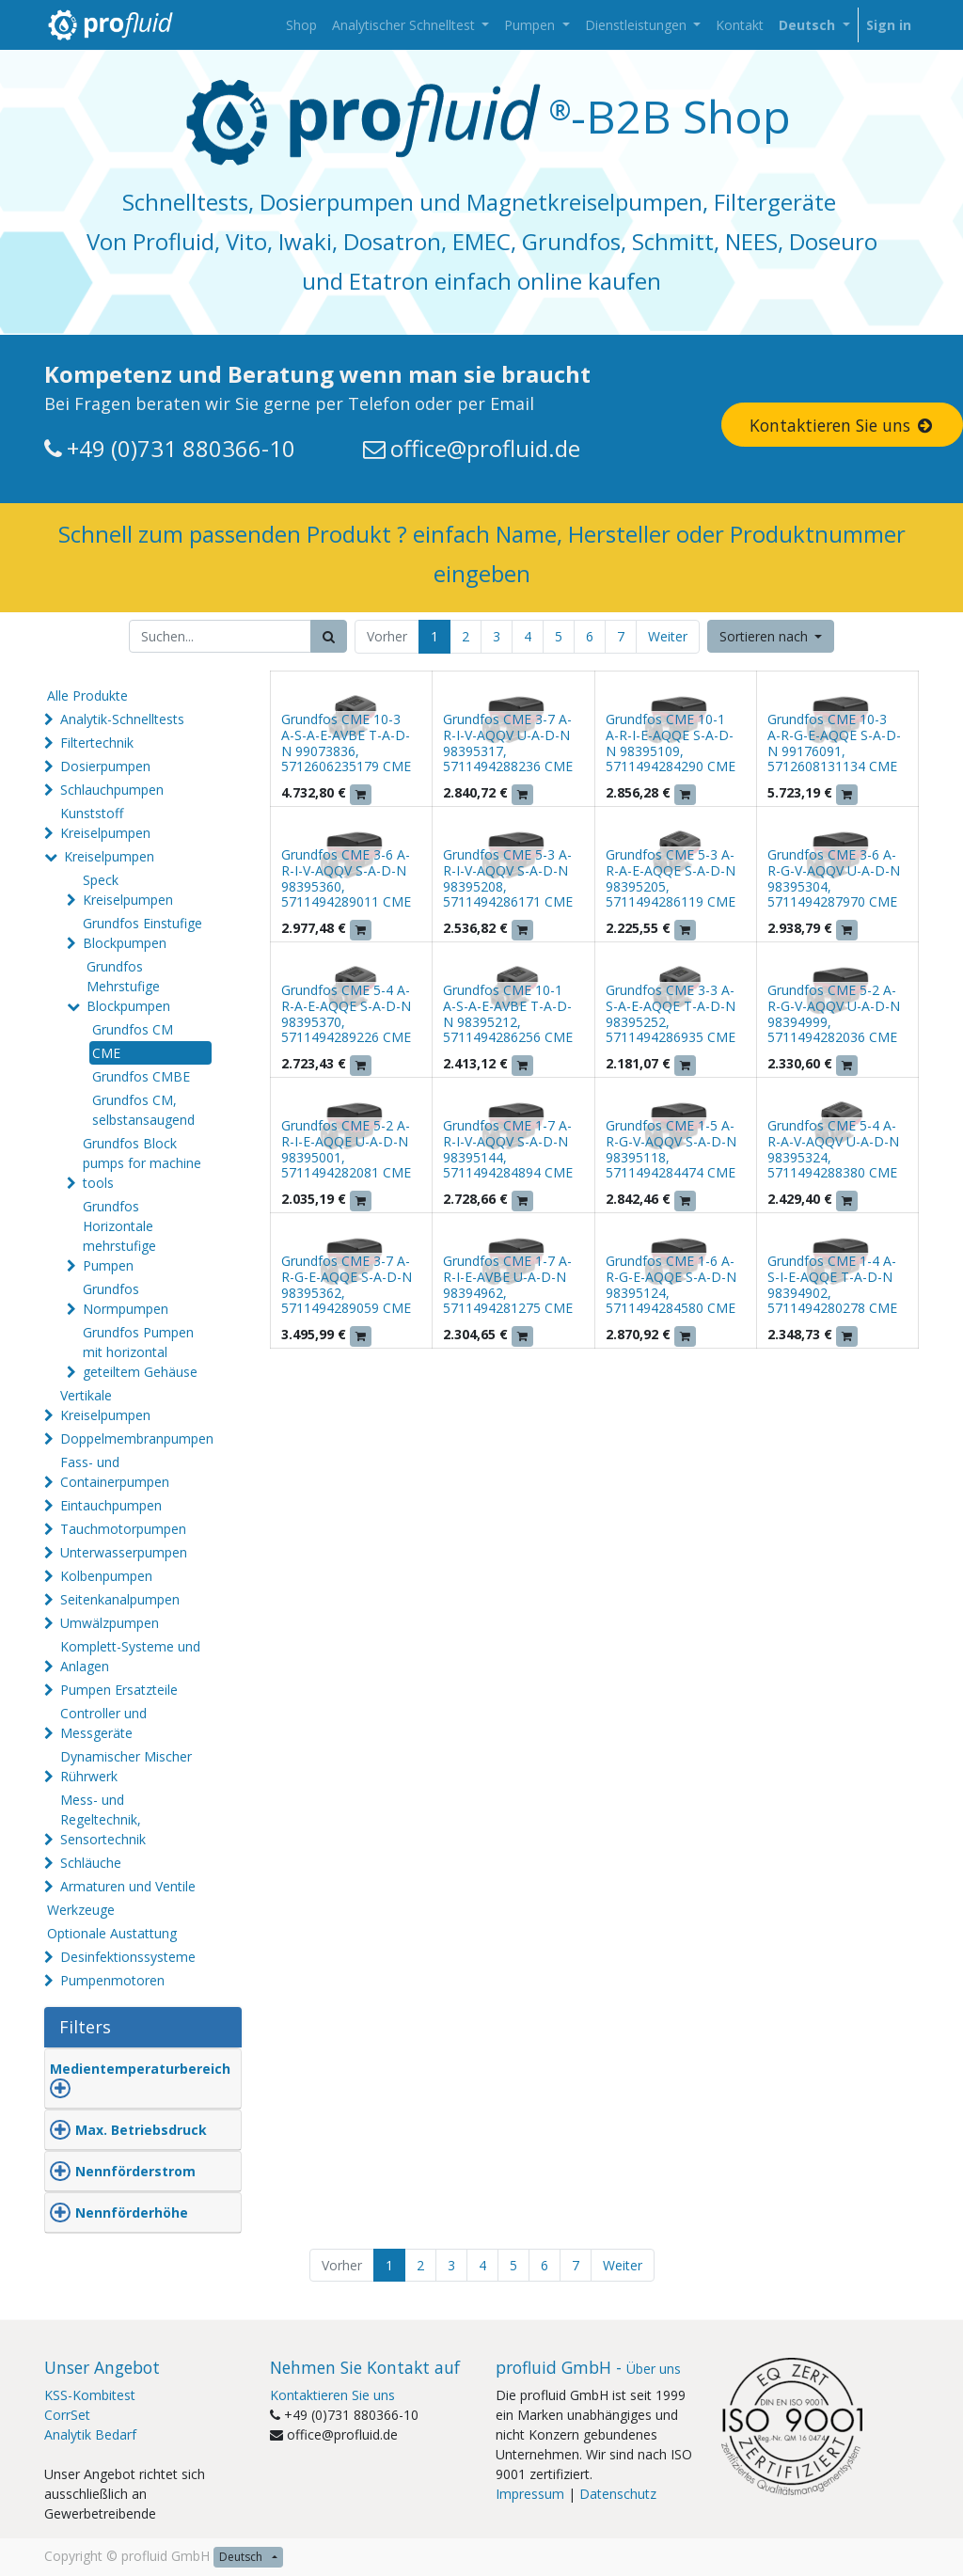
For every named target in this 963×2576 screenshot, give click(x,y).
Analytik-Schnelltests (122, 719)
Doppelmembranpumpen (136, 1438)
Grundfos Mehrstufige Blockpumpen (128, 986)
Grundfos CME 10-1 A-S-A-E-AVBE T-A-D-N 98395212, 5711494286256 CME (508, 1013)
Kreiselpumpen (109, 856)
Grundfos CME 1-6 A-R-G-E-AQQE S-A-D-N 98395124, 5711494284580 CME (671, 1284)
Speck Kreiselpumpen (128, 890)
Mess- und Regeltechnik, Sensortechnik (103, 1819)
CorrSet (67, 2415)
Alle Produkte (87, 695)
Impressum (530, 2494)
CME (106, 1053)
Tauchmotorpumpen (123, 1529)
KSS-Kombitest (89, 2395)
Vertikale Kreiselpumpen (105, 1405)
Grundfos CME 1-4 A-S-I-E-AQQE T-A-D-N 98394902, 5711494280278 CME (832, 1284)
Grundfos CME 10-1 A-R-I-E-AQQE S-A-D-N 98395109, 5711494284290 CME (670, 742)
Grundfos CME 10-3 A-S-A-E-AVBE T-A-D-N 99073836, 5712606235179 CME (346, 742)
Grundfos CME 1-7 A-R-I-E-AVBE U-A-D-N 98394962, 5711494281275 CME (508, 1284)
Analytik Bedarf (90, 2434)
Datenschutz (617, 2494)
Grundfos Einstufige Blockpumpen (142, 933)
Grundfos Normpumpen (125, 1299)
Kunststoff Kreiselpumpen (105, 823)
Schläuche (90, 1863)
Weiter (667, 636)
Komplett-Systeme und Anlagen (130, 1656)
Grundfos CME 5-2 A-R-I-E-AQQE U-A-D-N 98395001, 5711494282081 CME (346, 1148)
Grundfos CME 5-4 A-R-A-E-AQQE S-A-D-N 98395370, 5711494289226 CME (346, 1013)
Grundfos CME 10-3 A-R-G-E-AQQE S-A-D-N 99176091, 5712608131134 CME (834, 742)
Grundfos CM (132, 1029)
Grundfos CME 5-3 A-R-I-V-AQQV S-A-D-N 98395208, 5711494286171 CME (508, 877)
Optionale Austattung (112, 1933)
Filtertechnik (97, 742)
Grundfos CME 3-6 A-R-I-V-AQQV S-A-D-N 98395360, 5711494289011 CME (346, 877)
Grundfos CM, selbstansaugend (143, 1110)
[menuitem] (301, 25)
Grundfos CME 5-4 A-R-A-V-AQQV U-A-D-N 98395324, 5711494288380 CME (833, 1148)
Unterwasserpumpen (123, 1552)
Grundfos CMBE (141, 1076)
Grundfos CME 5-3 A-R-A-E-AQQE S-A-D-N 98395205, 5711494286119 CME (670, 877)
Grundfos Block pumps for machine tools (142, 1163)
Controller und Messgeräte (103, 1723)
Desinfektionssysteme (128, 1957)
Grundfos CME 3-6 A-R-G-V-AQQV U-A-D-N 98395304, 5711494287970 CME (833, 877)
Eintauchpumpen (111, 1505)
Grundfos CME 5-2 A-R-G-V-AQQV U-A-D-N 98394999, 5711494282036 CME (833, 1013)
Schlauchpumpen (112, 789)
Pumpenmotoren (112, 1980)
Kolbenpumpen (106, 1576)
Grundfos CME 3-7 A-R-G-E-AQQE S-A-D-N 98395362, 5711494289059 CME (346, 1284)
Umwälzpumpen (109, 1623)
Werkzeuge (81, 1910)
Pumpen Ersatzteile (119, 1690)
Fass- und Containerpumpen (114, 1472)
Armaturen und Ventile (128, 1886)
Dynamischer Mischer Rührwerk (126, 1766)
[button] (771, 636)
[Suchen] (328, 636)
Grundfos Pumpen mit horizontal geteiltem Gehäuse (140, 1352)
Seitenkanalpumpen (120, 1599)
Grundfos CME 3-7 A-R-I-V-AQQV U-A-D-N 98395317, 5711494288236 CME (508, 742)
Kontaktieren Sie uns (332, 2395)
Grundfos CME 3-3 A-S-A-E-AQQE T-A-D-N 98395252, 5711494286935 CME (670, 1013)
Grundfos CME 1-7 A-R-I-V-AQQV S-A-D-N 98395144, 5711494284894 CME (508, 1148)
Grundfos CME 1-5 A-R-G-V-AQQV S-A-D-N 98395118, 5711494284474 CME (671, 1148)
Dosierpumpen (105, 766)
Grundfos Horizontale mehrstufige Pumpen (119, 1235)
